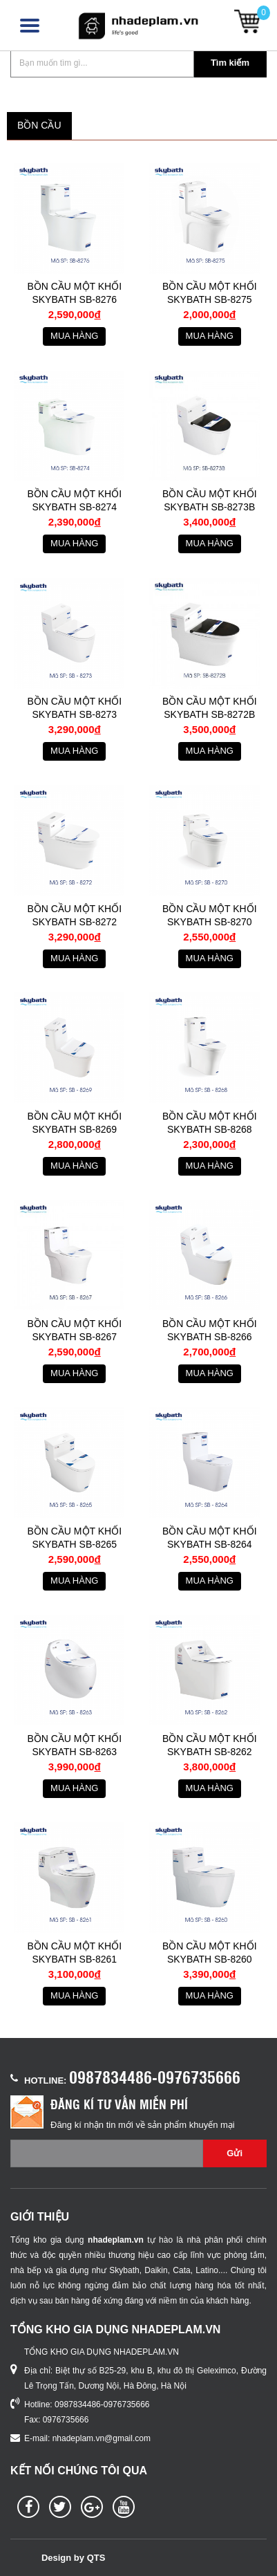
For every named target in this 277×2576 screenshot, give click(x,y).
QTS (96, 2557)
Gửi (234, 2153)
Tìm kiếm (230, 62)
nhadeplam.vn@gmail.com (101, 2438)
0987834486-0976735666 (154, 2077)
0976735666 (66, 2420)
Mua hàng (74, 336)
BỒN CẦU (39, 125)
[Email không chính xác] (106, 2153)
